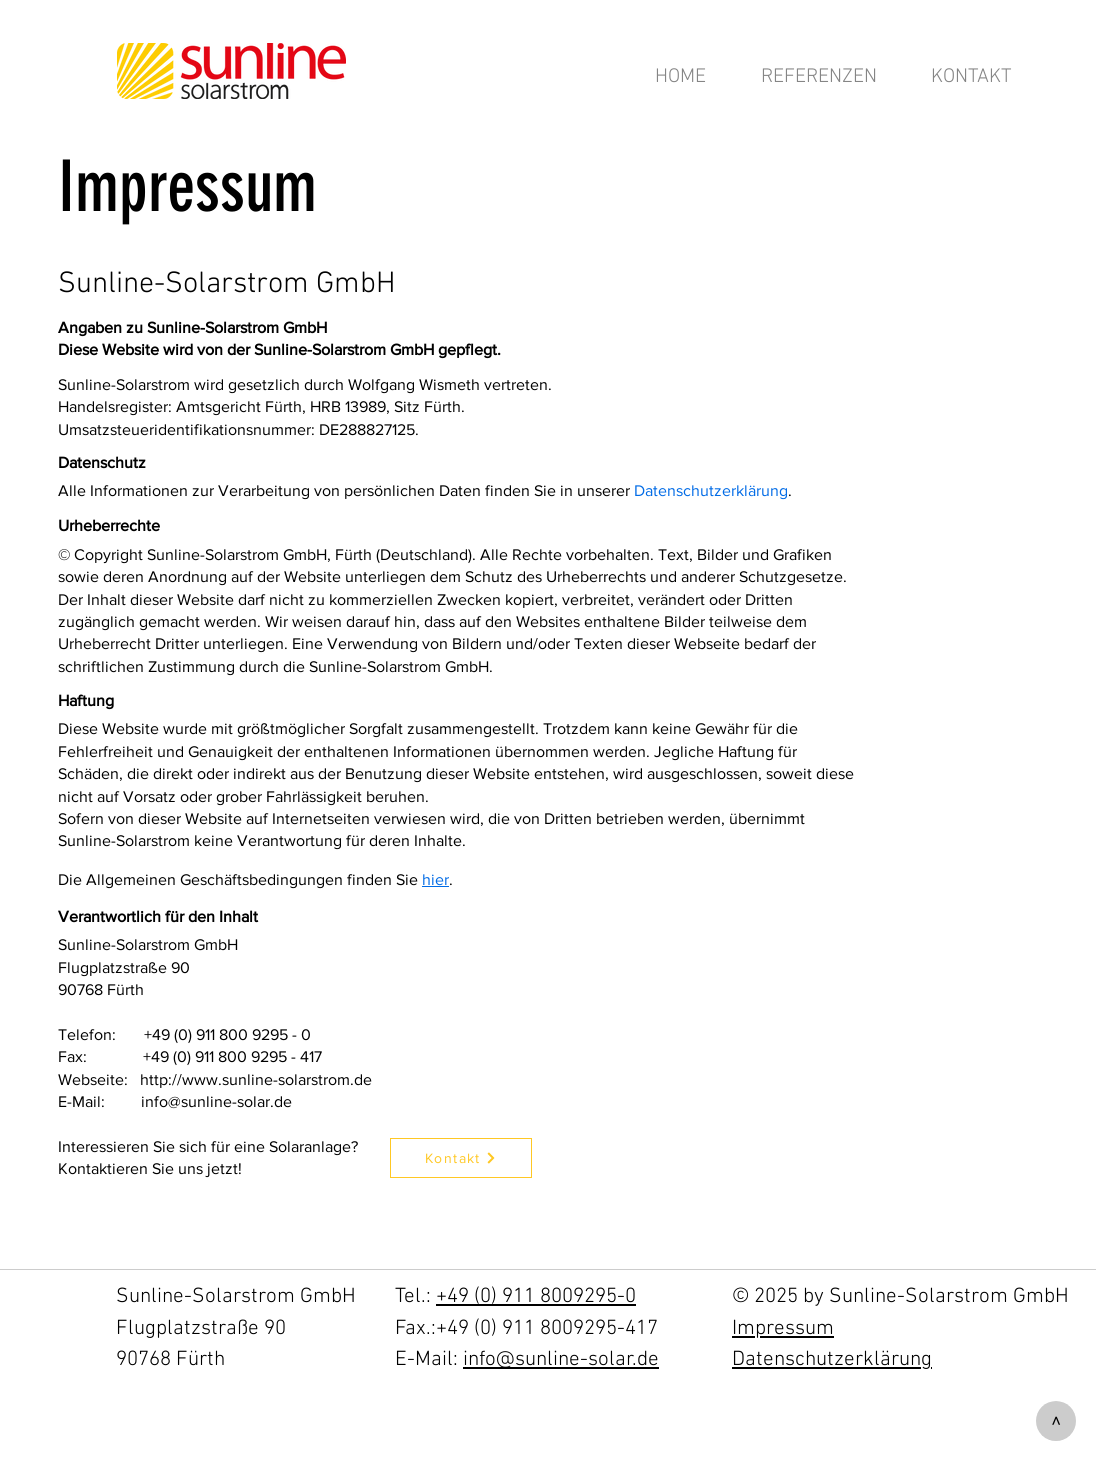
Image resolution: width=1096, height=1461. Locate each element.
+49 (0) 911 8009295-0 (536, 1296)
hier (435, 879)
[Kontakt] (461, 1158)
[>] (1056, 1421)
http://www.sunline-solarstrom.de (256, 1079)
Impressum (783, 1328)
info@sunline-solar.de (216, 1101)
